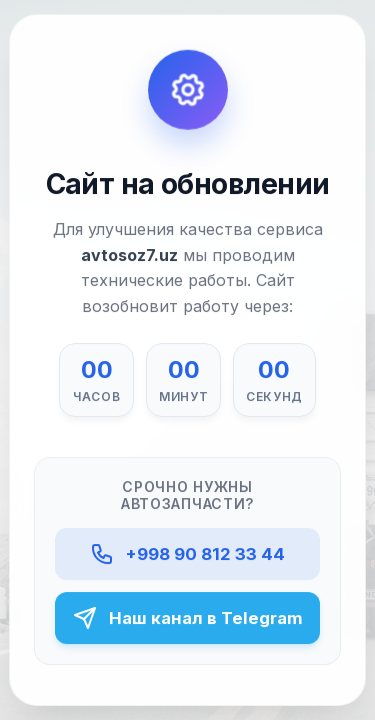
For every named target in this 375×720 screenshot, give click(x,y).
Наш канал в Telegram (188, 618)
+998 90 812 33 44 (187, 554)
